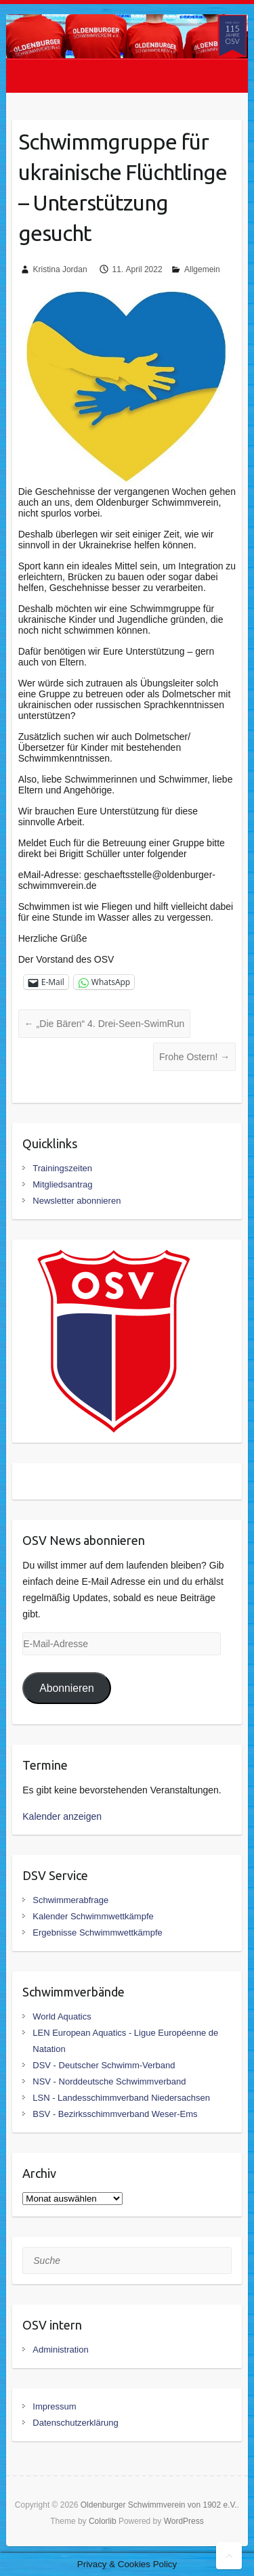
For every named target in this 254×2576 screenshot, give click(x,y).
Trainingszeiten (62, 1168)
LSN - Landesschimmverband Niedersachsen (121, 2098)
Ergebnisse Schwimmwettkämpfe (97, 1932)
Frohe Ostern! (194, 1056)
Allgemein (202, 269)
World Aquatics (62, 2016)
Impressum (54, 2406)
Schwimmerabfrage (70, 1900)
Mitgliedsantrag (62, 1184)
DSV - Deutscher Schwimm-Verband (104, 2065)
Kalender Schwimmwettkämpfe (93, 1916)
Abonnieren (66, 1688)
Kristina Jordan (60, 269)
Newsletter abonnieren (77, 1201)
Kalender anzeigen (62, 1816)
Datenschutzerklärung (75, 2423)
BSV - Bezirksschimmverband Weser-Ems (115, 2114)
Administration (60, 2349)
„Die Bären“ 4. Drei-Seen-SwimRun (104, 1023)
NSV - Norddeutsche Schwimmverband (109, 2081)
